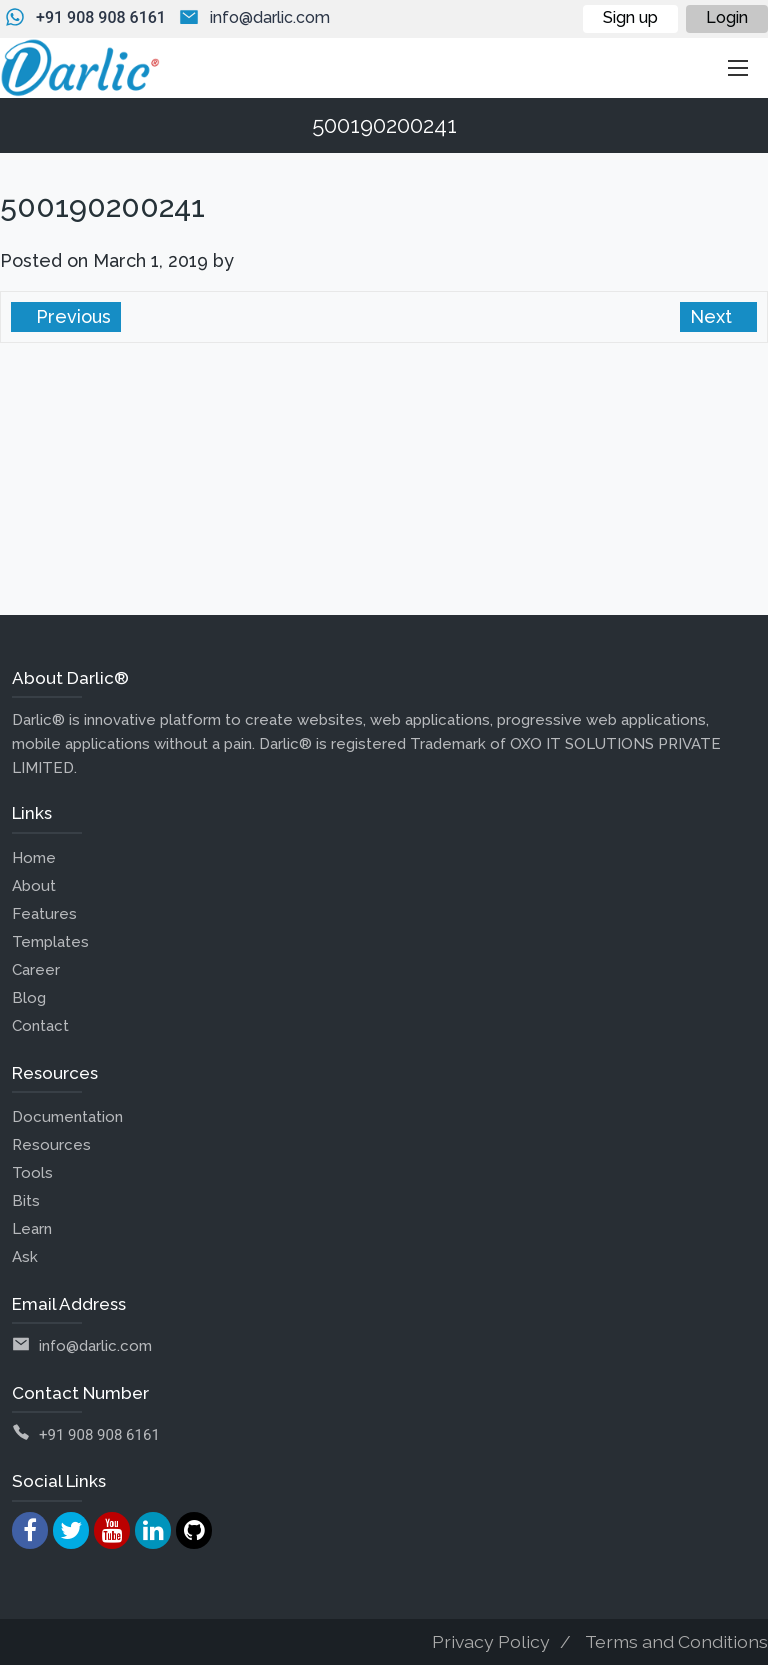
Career (36, 970)
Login (727, 17)
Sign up (630, 17)
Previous (71, 316)
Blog (29, 998)
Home (34, 858)
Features (44, 914)
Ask (25, 1257)
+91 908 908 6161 (101, 17)
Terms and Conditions (676, 1641)
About (34, 886)
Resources (51, 1145)
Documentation (67, 1117)
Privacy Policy (491, 1641)
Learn (32, 1229)
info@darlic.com (270, 17)
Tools (32, 1173)
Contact (40, 1026)
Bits (26, 1201)
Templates (50, 942)
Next (713, 316)
